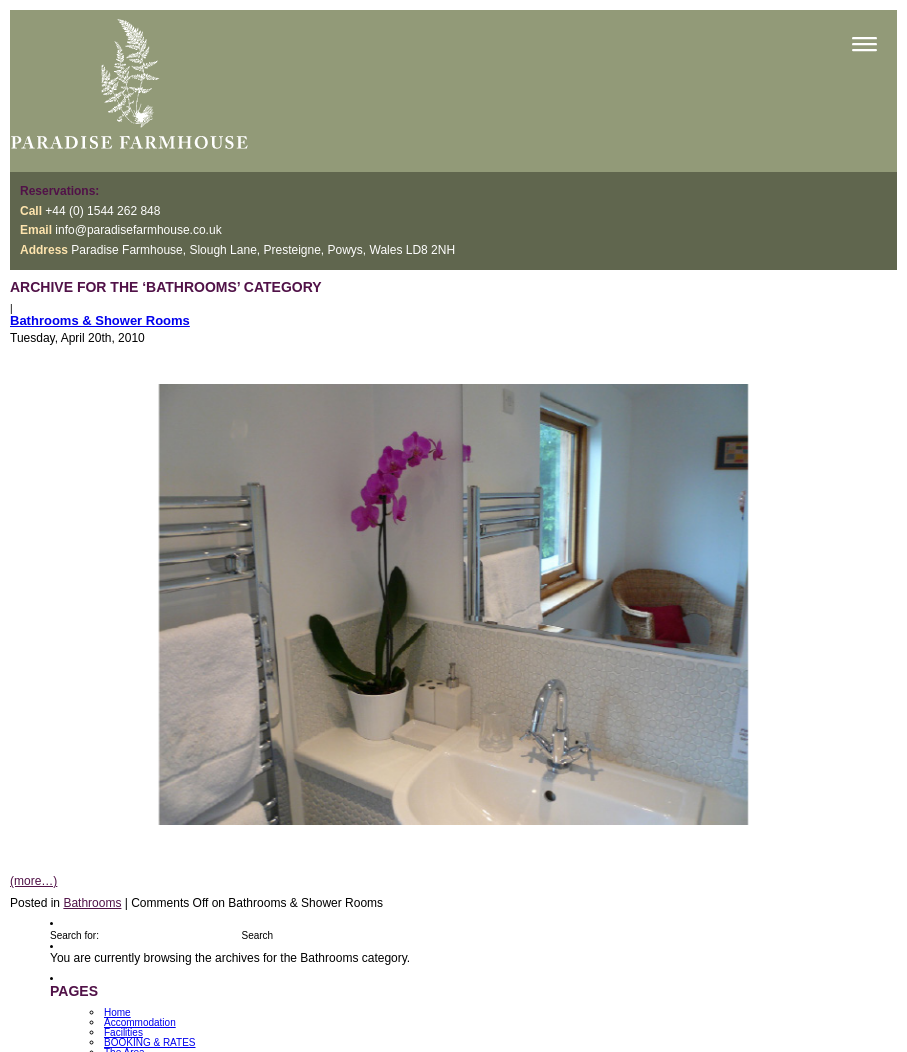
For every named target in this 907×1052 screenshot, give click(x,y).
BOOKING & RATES (150, 1042)
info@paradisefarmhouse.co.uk (138, 230)
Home (117, 1012)
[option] (453, 604)
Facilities (123, 1032)
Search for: (74, 935)
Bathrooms (92, 903)
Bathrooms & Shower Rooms (100, 320)
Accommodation (140, 1022)
